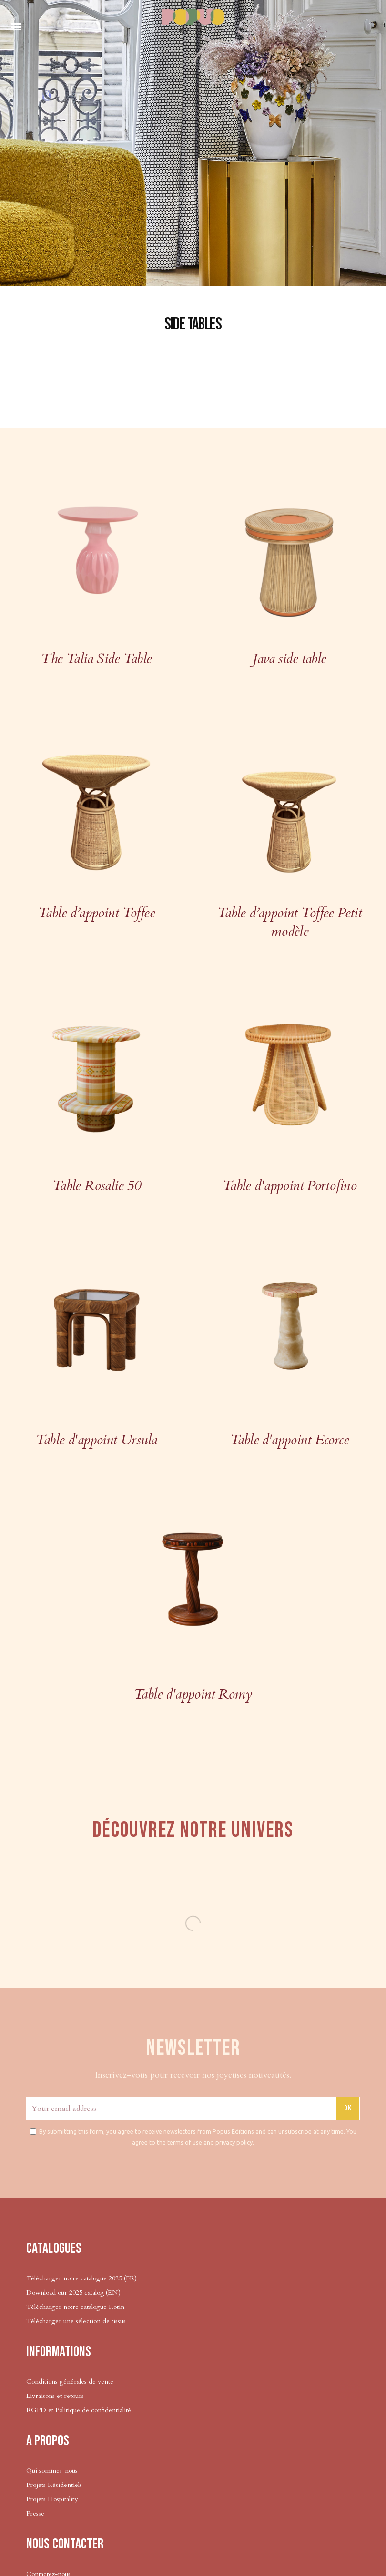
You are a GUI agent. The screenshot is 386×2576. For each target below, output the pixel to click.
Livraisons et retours (55, 2395)
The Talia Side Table (96, 658)
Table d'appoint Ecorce (289, 1440)
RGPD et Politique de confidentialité (78, 2410)
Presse (35, 2513)
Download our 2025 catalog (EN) (73, 2292)
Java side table (289, 658)
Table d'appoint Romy (193, 1694)
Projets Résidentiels (54, 2484)
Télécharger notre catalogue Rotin (75, 2306)
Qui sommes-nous (52, 2470)
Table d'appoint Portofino (289, 1185)
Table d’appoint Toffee (96, 913)
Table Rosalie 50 (96, 1185)
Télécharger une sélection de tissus (77, 2321)
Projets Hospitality (52, 2499)
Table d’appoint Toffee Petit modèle (289, 922)
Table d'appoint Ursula (96, 1440)
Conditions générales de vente (69, 2381)
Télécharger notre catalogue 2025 (74, 2278)
